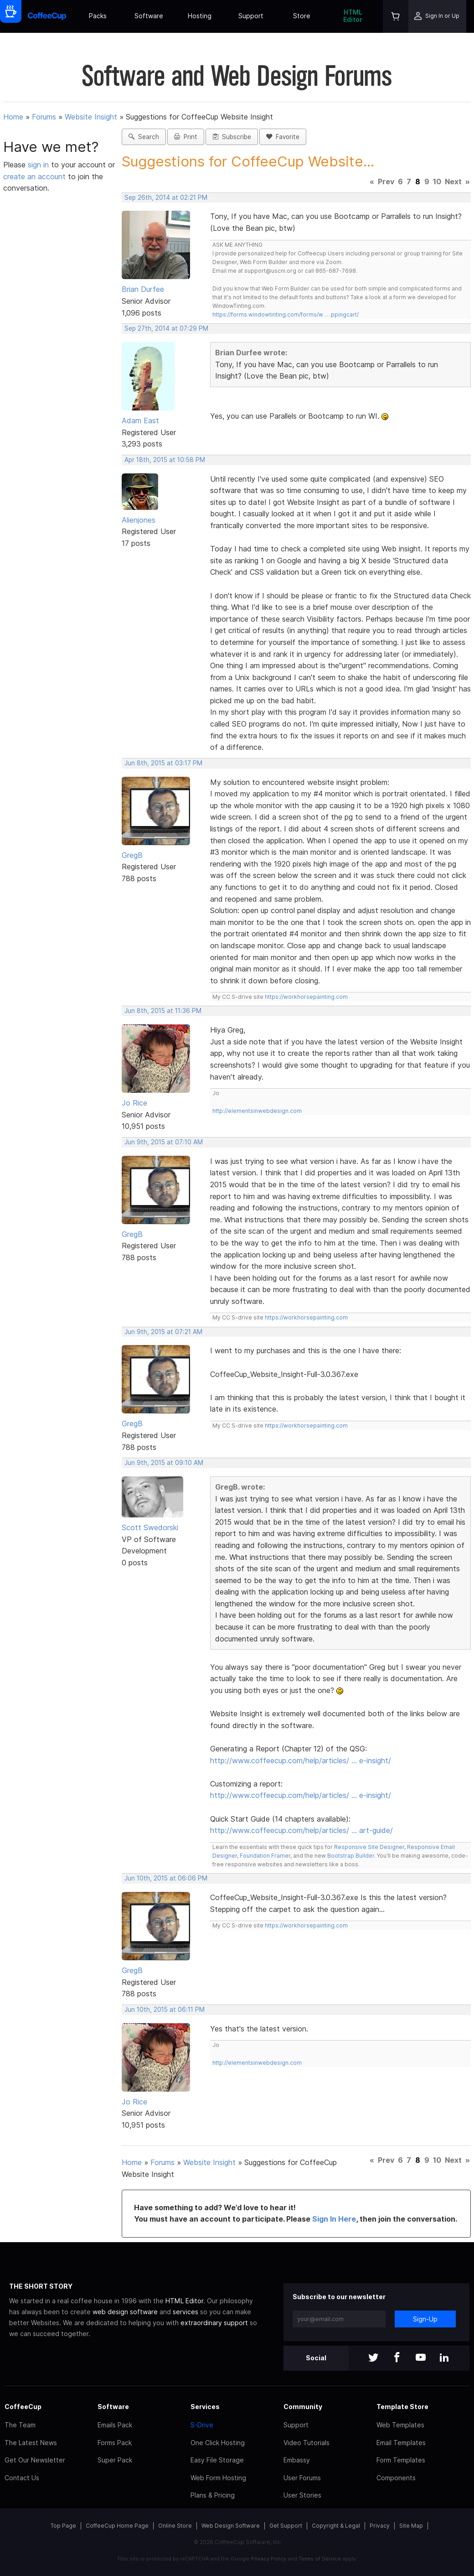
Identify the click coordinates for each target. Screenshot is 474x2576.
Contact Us (22, 2478)
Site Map (411, 2525)
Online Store (175, 2525)
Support (250, 16)
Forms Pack (115, 2442)
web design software (125, 2312)
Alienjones (138, 520)
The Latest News (31, 2442)
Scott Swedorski (150, 1527)
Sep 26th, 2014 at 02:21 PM (165, 197)
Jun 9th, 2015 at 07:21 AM (163, 1331)
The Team (20, 2425)
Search (144, 136)
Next (453, 181)
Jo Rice (134, 1102)
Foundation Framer (264, 1855)
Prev (386, 181)
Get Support (285, 2525)
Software (148, 16)
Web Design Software (230, 2525)
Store (301, 16)
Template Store (402, 2406)
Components (396, 2478)
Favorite (282, 136)
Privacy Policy (268, 2558)
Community (302, 2406)
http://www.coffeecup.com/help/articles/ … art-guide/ (301, 1830)
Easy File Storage (217, 2460)
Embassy (296, 2460)
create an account (34, 176)
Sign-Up (425, 2319)
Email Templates (401, 2442)
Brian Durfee (143, 289)
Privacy (380, 2525)
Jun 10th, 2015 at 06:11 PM (164, 2009)
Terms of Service (320, 2558)
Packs (98, 16)
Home (13, 116)
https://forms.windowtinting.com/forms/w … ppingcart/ (285, 314)
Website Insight (91, 116)
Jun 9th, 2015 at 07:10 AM (163, 1142)
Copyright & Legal (336, 2525)
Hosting (199, 16)
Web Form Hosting (218, 2478)
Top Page (63, 2525)
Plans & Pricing (213, 2495)
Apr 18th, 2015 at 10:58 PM (164, 459)
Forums (44, 116)
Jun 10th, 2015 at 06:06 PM (165, 1878)
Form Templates (400, 2460)
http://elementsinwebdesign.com (257, 1110)
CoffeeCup (23, 2406)
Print (185, 136)
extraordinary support (214, 2323)
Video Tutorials (306, 2442)
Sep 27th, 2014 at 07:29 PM (166, 328)
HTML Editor (352, 15)
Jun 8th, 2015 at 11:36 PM (162, 1010)
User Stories (302, 2495)
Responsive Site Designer (369, 1847)
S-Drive (202, 2425)
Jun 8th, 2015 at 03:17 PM (163, 763)
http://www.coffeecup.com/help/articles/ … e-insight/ (300, 1760)
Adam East (140, 420)
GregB (132, 855)
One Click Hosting (218, 2442)
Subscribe (231, 136)
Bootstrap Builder (350, 1855)
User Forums (302, 2478)
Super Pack (115, 2460)
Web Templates (400, 2425)
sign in (39, 164)
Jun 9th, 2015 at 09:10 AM (163, 1462)
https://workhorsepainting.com (306, 996)
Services (205, 2406)
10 (437, 181)
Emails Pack (115, 2425)
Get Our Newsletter (35, 2460)
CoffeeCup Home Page (117, 2525)
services (185, 2312)
